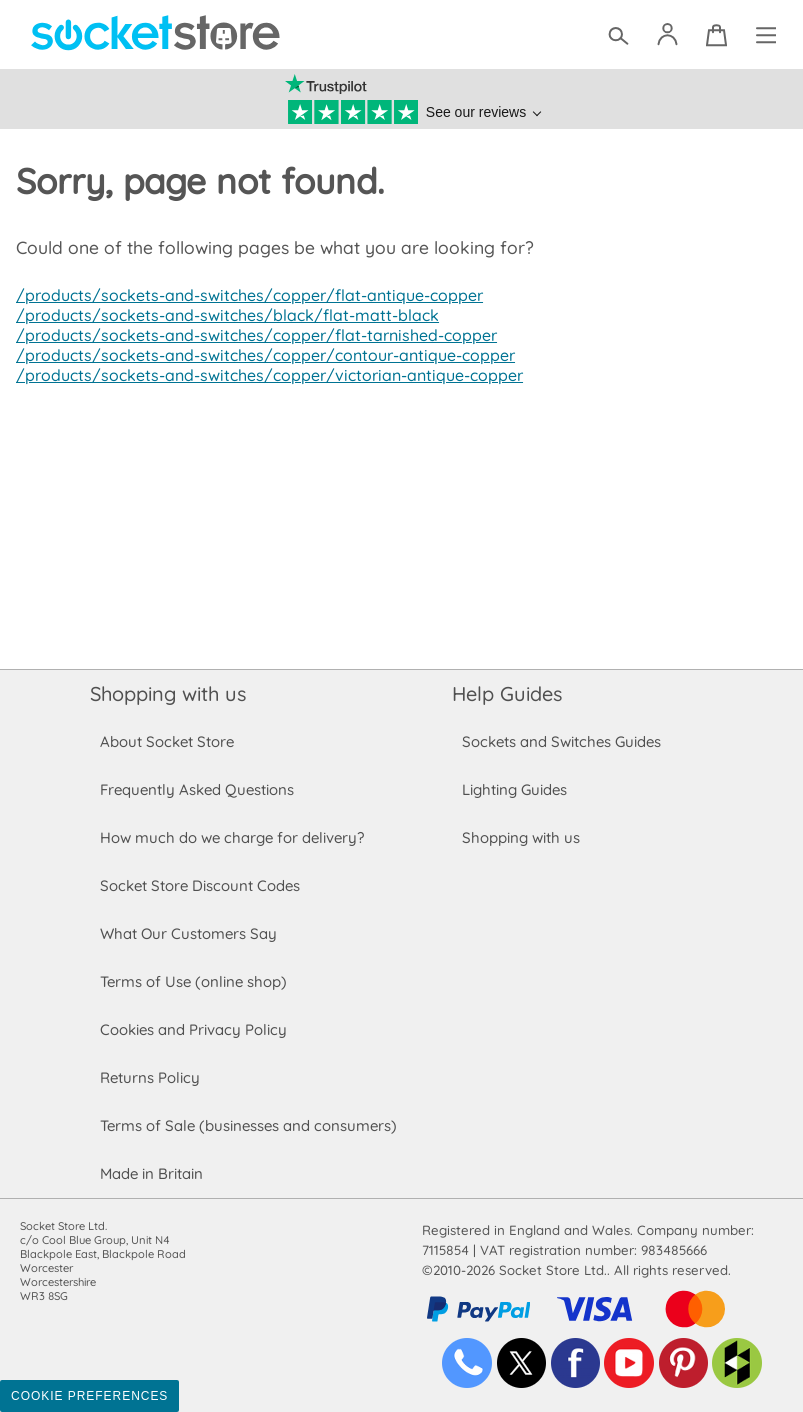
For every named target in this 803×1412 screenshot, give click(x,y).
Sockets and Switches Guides (562, 741)
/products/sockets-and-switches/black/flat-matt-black (221, 315)
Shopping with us (168, 693)
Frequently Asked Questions (196, 789)
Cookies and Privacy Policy (193, 1029)
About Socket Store (166, 741)
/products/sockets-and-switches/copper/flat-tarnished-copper (251, 335)
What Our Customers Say (188, 933)
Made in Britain (152, 1173)
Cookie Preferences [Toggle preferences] (89, 1396)
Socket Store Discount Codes (199, 885)
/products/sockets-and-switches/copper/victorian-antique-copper (263, 375)
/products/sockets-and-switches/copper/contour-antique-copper (260, 355)
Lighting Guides (515, 789)
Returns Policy (149, 1077)
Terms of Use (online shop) (193, 981)
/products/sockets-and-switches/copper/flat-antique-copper (244, 295)
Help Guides (507, 693)
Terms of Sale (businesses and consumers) (247, 1125)
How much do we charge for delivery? (231, 837)
